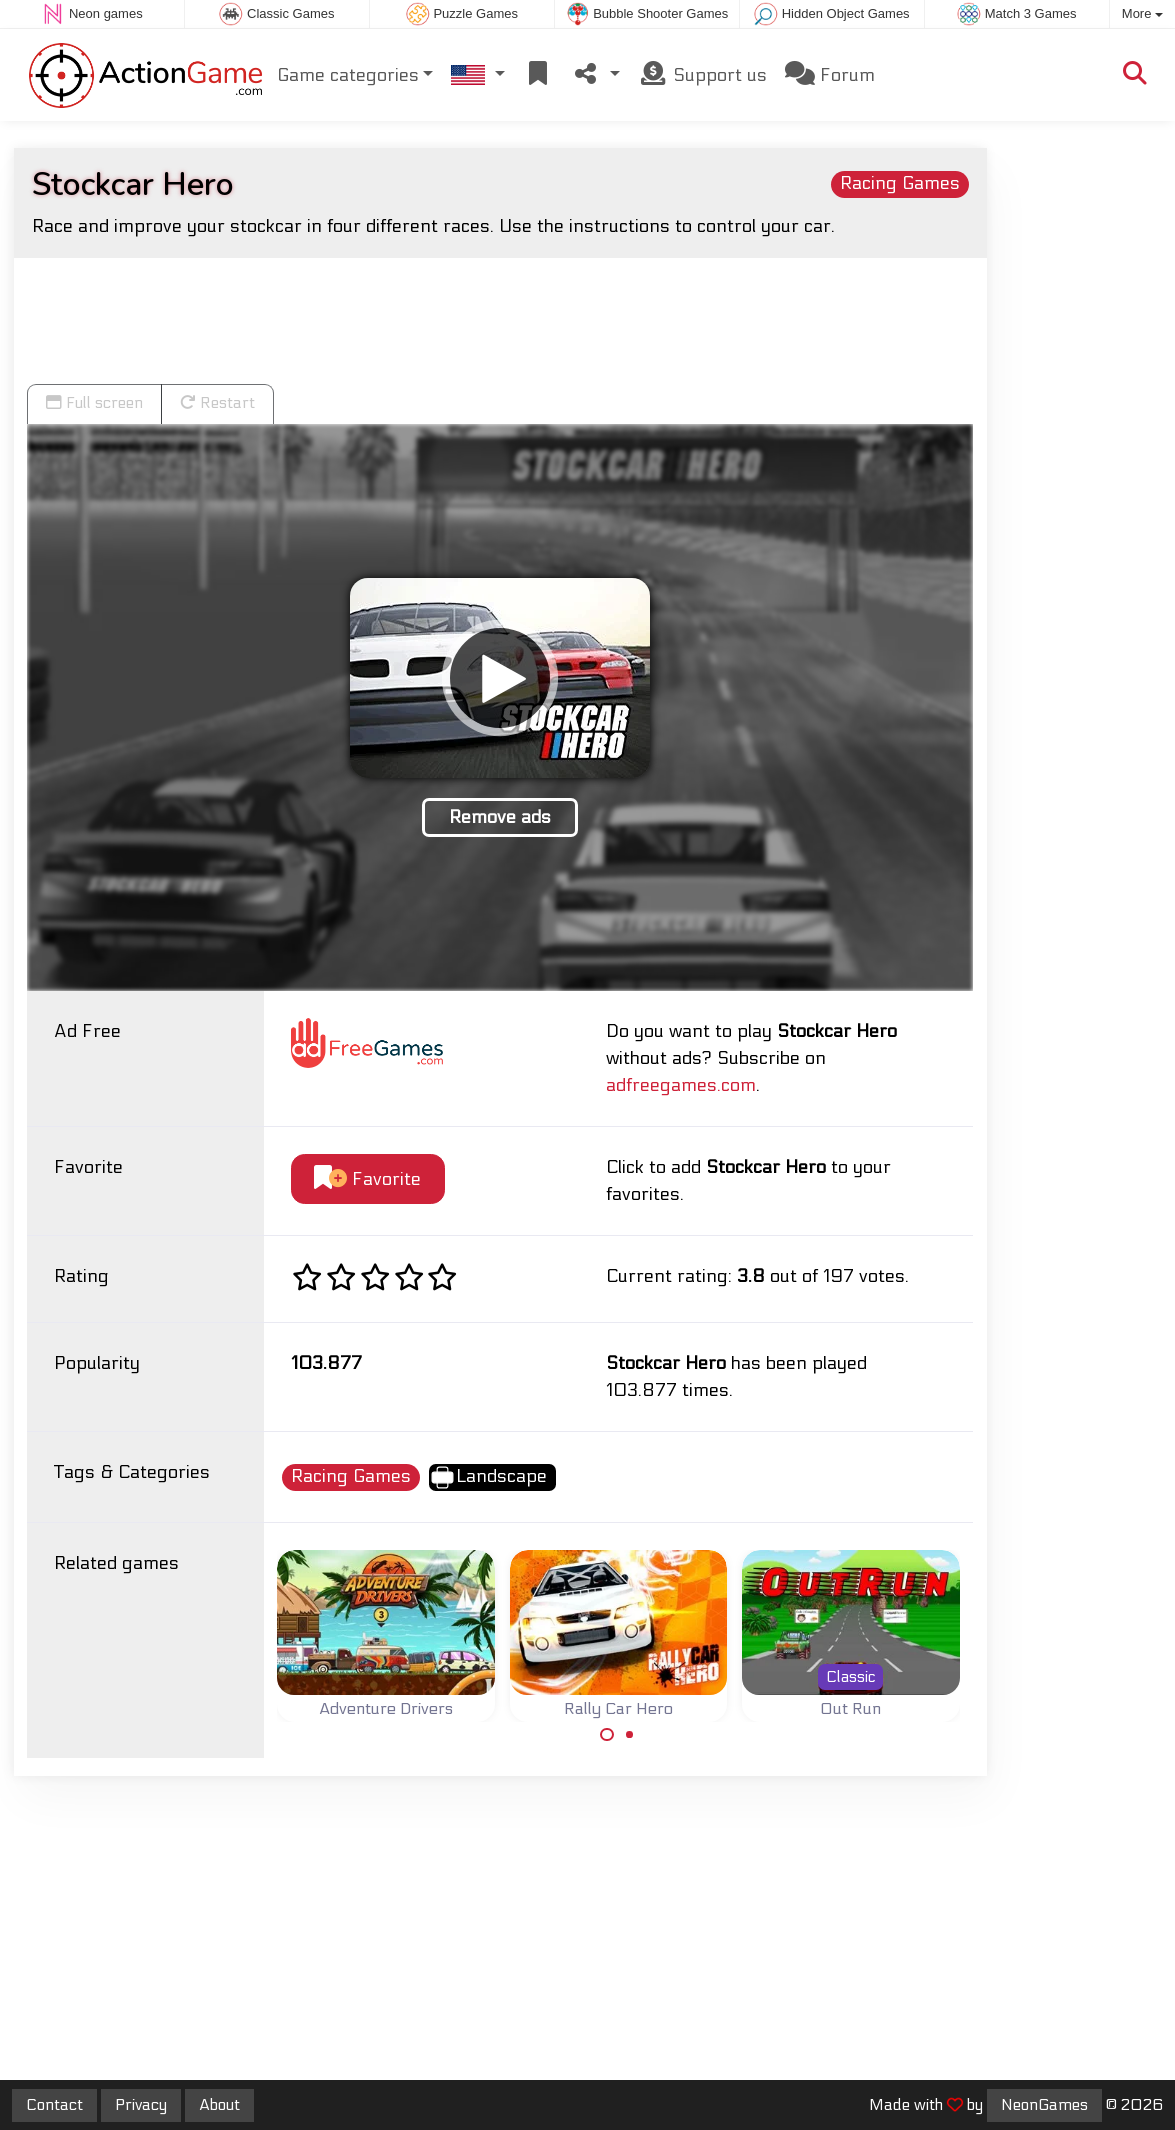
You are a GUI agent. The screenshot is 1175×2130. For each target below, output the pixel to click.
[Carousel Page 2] (630, 1735)
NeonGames (1044, 2105)
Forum (830, 74)
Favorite (367, 1178)
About (219, 2105)
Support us (702, 74)
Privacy (141, 2105)
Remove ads (500, 817)
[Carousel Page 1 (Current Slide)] (607, 1735)
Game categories (348, 75)
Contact (54, 2105)
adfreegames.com (681, 1085)
